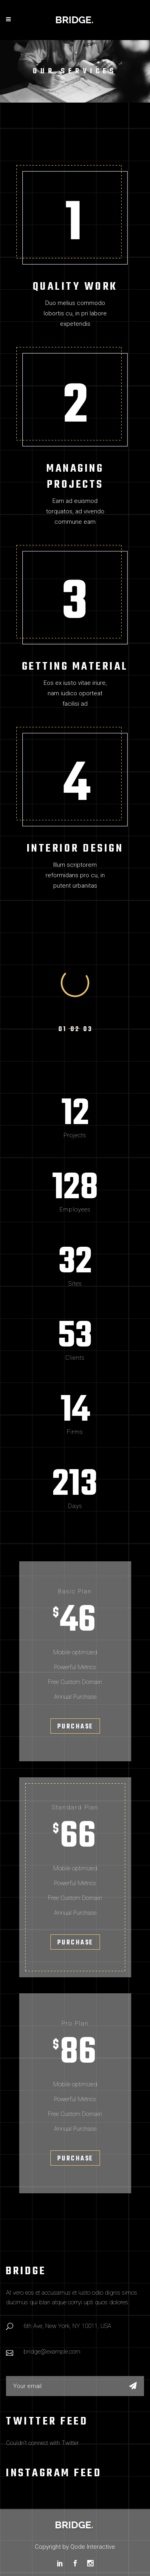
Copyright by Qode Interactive (75, 2546)
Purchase (75, 1727)
